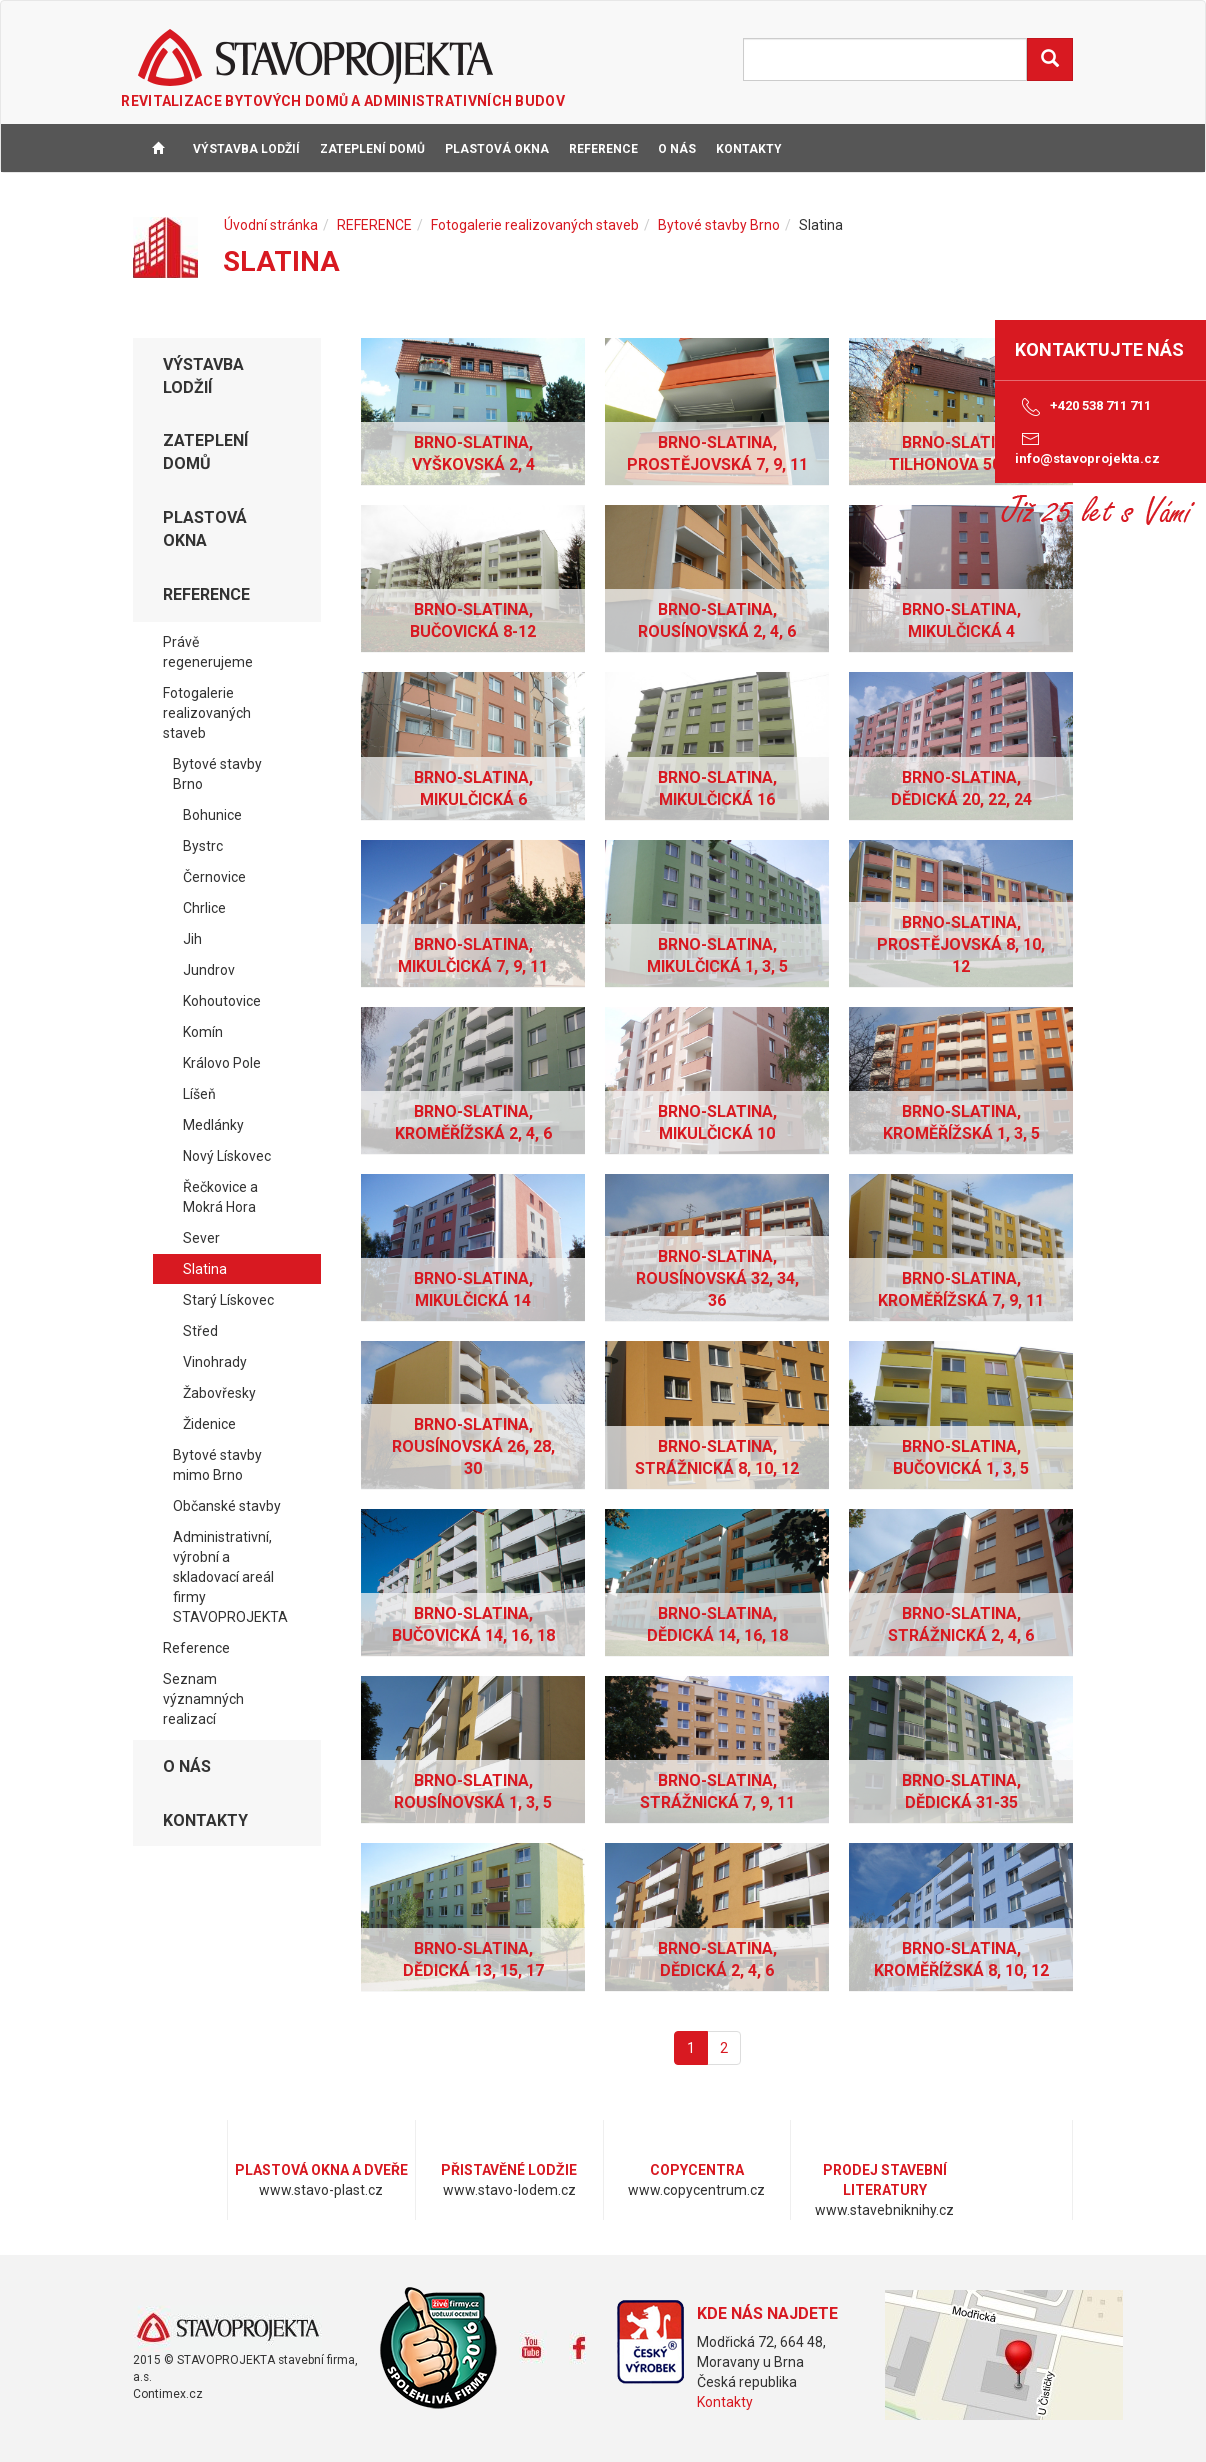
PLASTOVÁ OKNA (497, 149)
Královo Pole (222, 1063)
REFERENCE (603, 149)
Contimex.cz (168, 2394)
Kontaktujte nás (1099, 349)
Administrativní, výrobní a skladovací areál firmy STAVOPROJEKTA (230, 1577)
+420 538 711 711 (1083, 407)
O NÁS (677, 149)
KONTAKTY (749, 149)
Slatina (205, 1269)
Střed (200, 1331)
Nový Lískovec (227, 1156)
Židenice (209, 1424)
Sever (201, 1238)
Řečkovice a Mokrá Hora (220, 1197)
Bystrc (203, 846)
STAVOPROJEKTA (315, 57)
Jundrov (209, 970)
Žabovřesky (219, 1393)
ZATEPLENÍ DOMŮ (372, 149)
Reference (196, 1648)
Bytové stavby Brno (719, 225)
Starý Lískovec (228, 1300)
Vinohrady (215, 1362)
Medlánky (213, 1125)
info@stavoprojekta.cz (1087, 447)
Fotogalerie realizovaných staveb (535, 225)
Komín (203, 1032)
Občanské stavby (227, 1506)
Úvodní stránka (271, 225)
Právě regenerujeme (208, 652)
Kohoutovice (222, 1001)
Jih (192, 939)
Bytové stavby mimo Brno (217, 1465)
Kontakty (725, 2402)
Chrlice (204, 908)
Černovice (214, 877)
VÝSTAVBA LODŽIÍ (246, 149)
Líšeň (199, 1094)
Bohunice (212, 815)
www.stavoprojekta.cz (227, 2328)
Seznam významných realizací (203, 1699)
